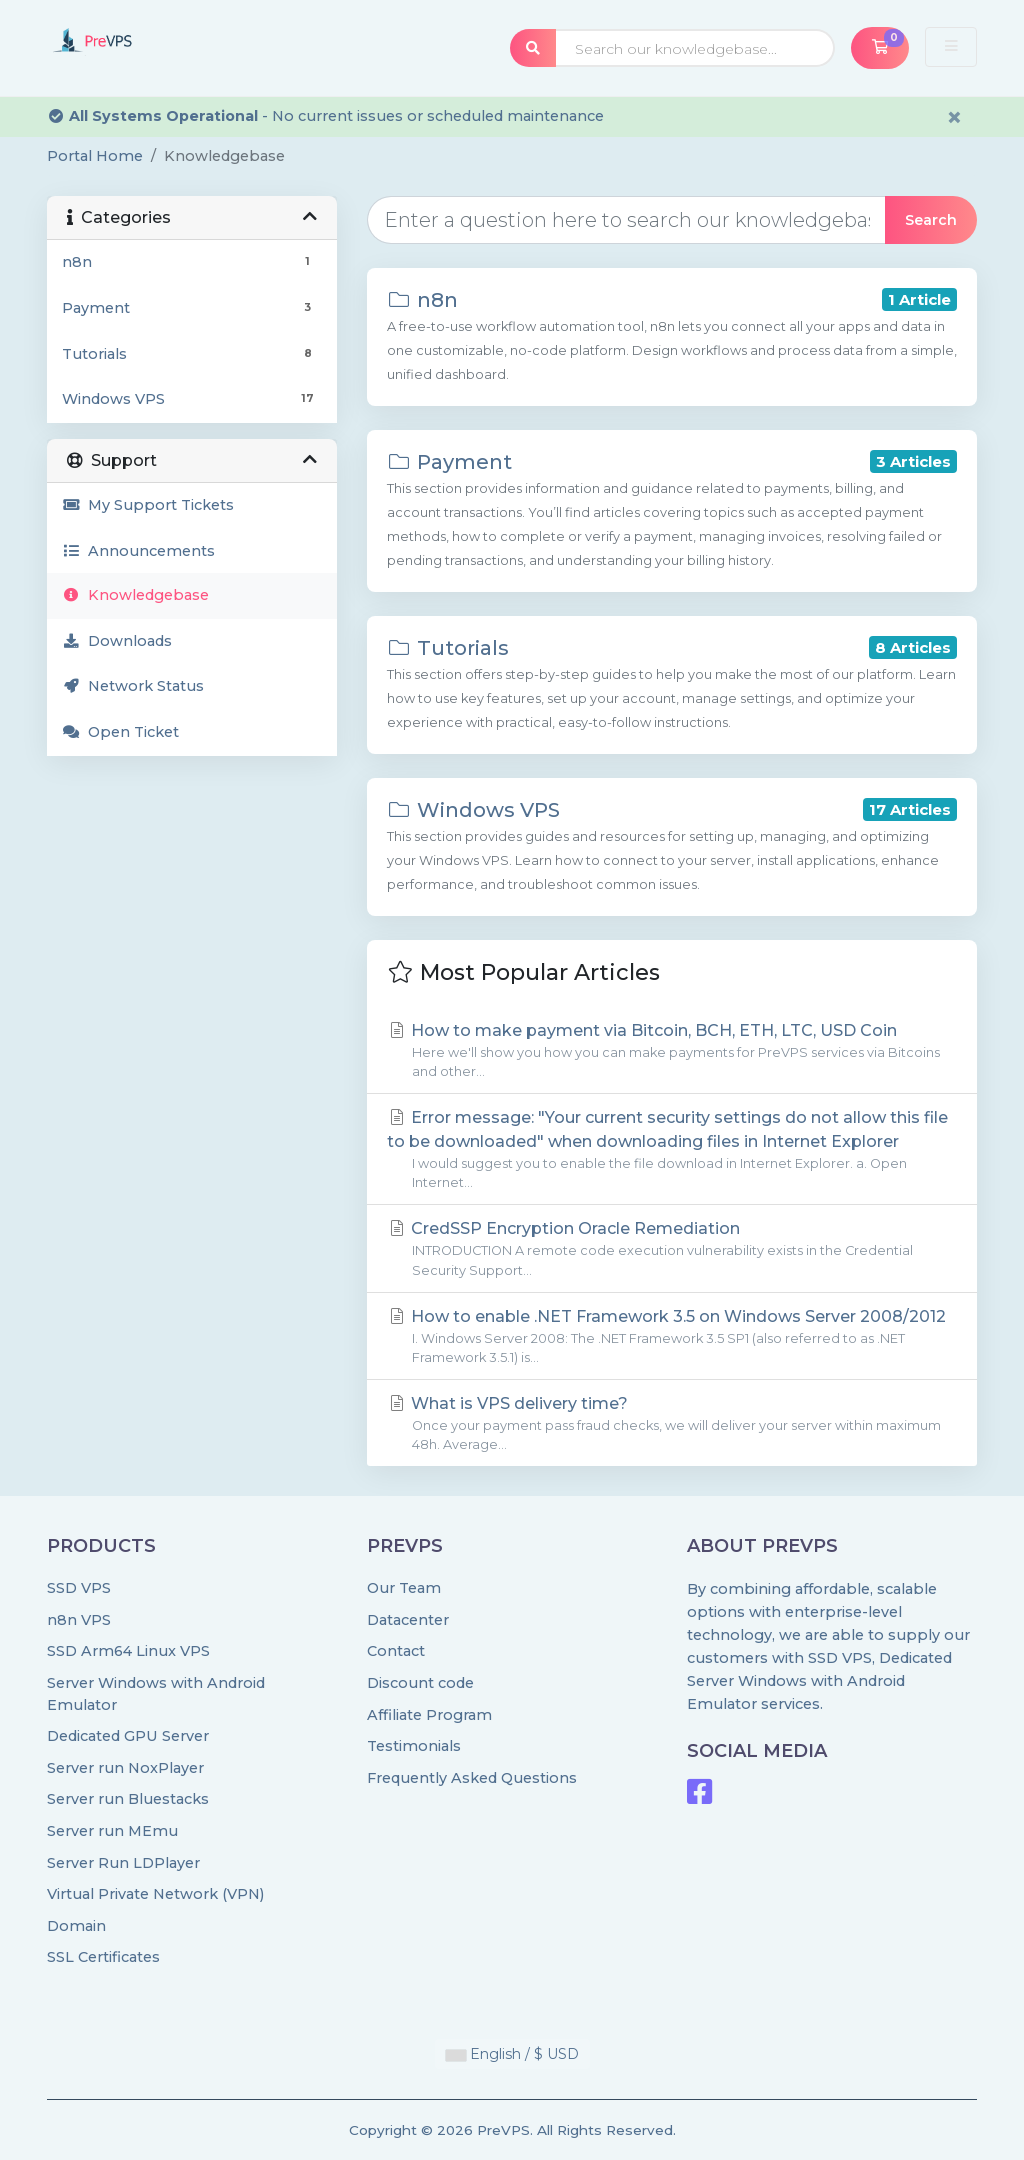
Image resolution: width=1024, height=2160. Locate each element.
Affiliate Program (429, 1715)
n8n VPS (79, 1620)
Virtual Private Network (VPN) (155, 1894)
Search (931, 220)
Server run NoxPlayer (125, 1768)
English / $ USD (512, 2054)
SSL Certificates (103, 1957)
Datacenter (408, 1620)
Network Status (133, 686)
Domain (76, 1926)
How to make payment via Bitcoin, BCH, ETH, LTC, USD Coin (672, 1051)
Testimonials (414, 1746)
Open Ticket (120, 732)
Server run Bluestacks (128, 1799)
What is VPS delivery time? (672, 1424)
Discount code (420, 1683)
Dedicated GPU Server (128, 1736)
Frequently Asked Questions (472, 1778)
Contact (396, 1651)
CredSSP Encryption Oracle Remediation (672, 1249)
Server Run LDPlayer (123, 1863)
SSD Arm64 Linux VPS (128, 1651)
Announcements (138, 551)
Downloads (117, 641)
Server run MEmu (112, 1831)
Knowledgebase (135, 595)
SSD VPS (79, 1588)
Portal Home (95, 156)
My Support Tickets (148, 505)
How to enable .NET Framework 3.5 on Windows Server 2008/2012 (672, 1337)
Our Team (404, 1588)
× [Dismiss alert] (954, 117)
